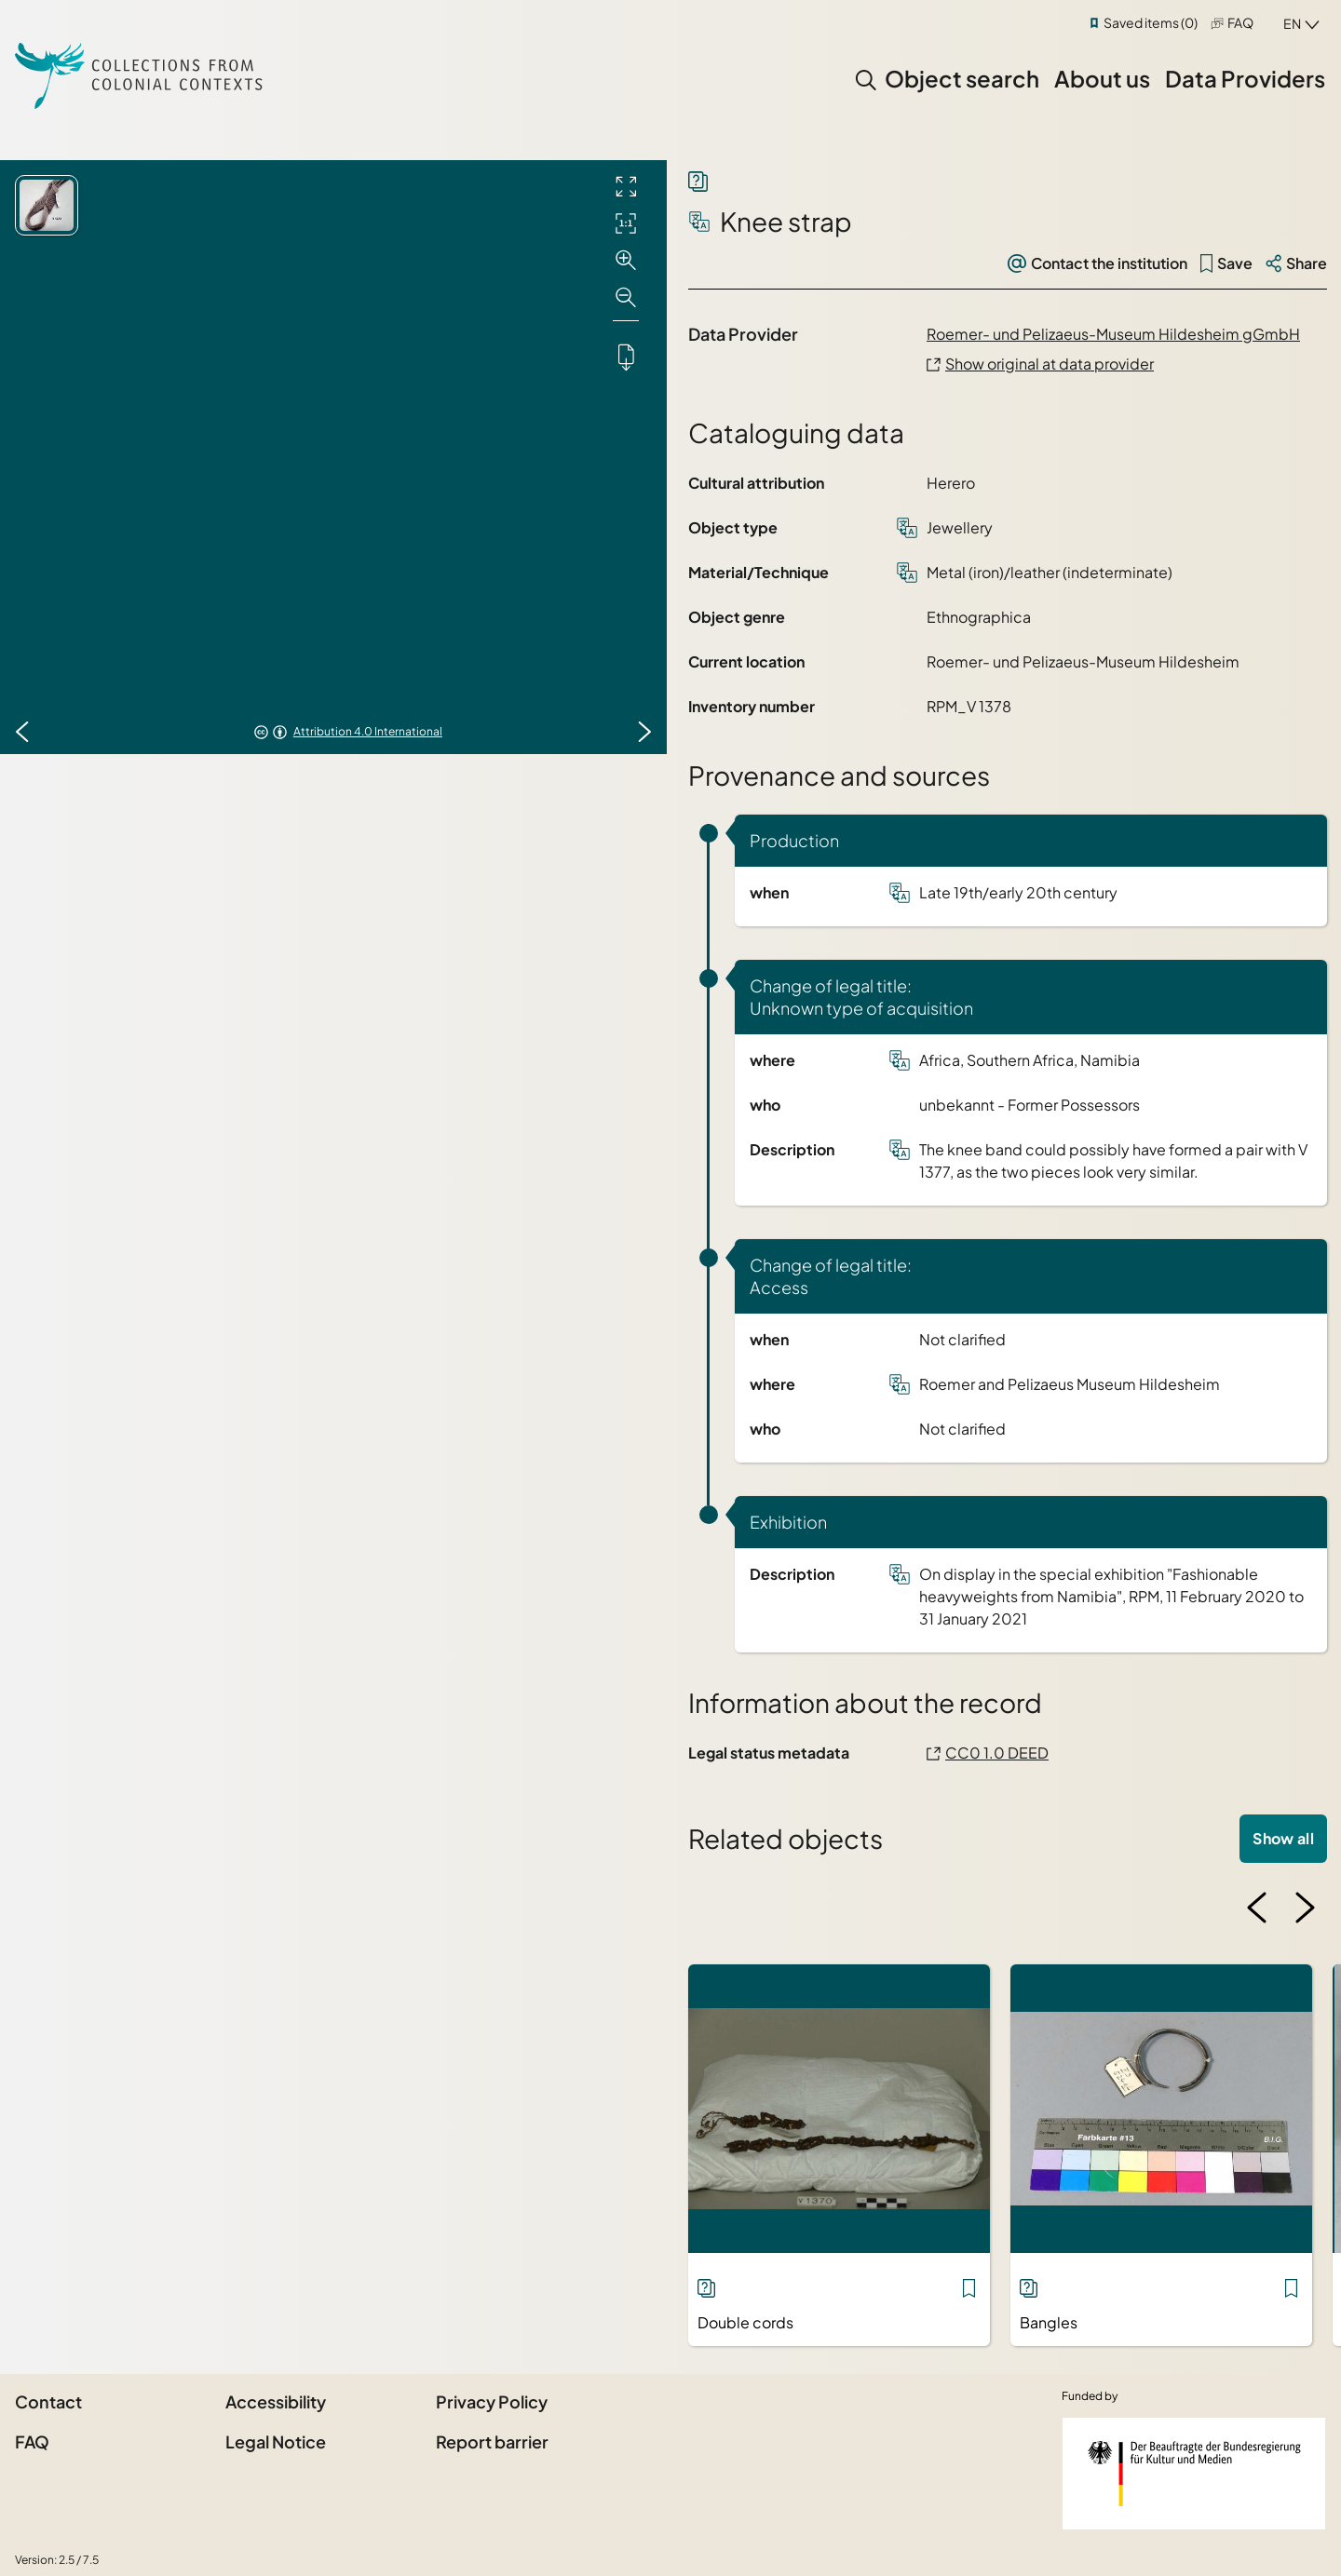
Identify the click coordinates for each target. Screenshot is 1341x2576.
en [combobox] (1292, 23)
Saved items (1151, 22)
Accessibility (275, 2401)
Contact (48, 2401)
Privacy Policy (492, 2401)
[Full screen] (626, 186)
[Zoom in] (626, 261)
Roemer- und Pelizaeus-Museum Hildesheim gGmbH (1113, 334)
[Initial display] (626, 223)
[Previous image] (22, 732)
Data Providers (1245, 78)
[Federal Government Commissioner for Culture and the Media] (1194, 2473)
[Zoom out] (626, 298)
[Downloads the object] (626, 356)
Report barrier (492, 2441)
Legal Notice (275, 2441)
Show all (1283, 1838)
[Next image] (644, 732)
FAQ (1240, 22)
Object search (962, 78)
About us (1102, 78)
